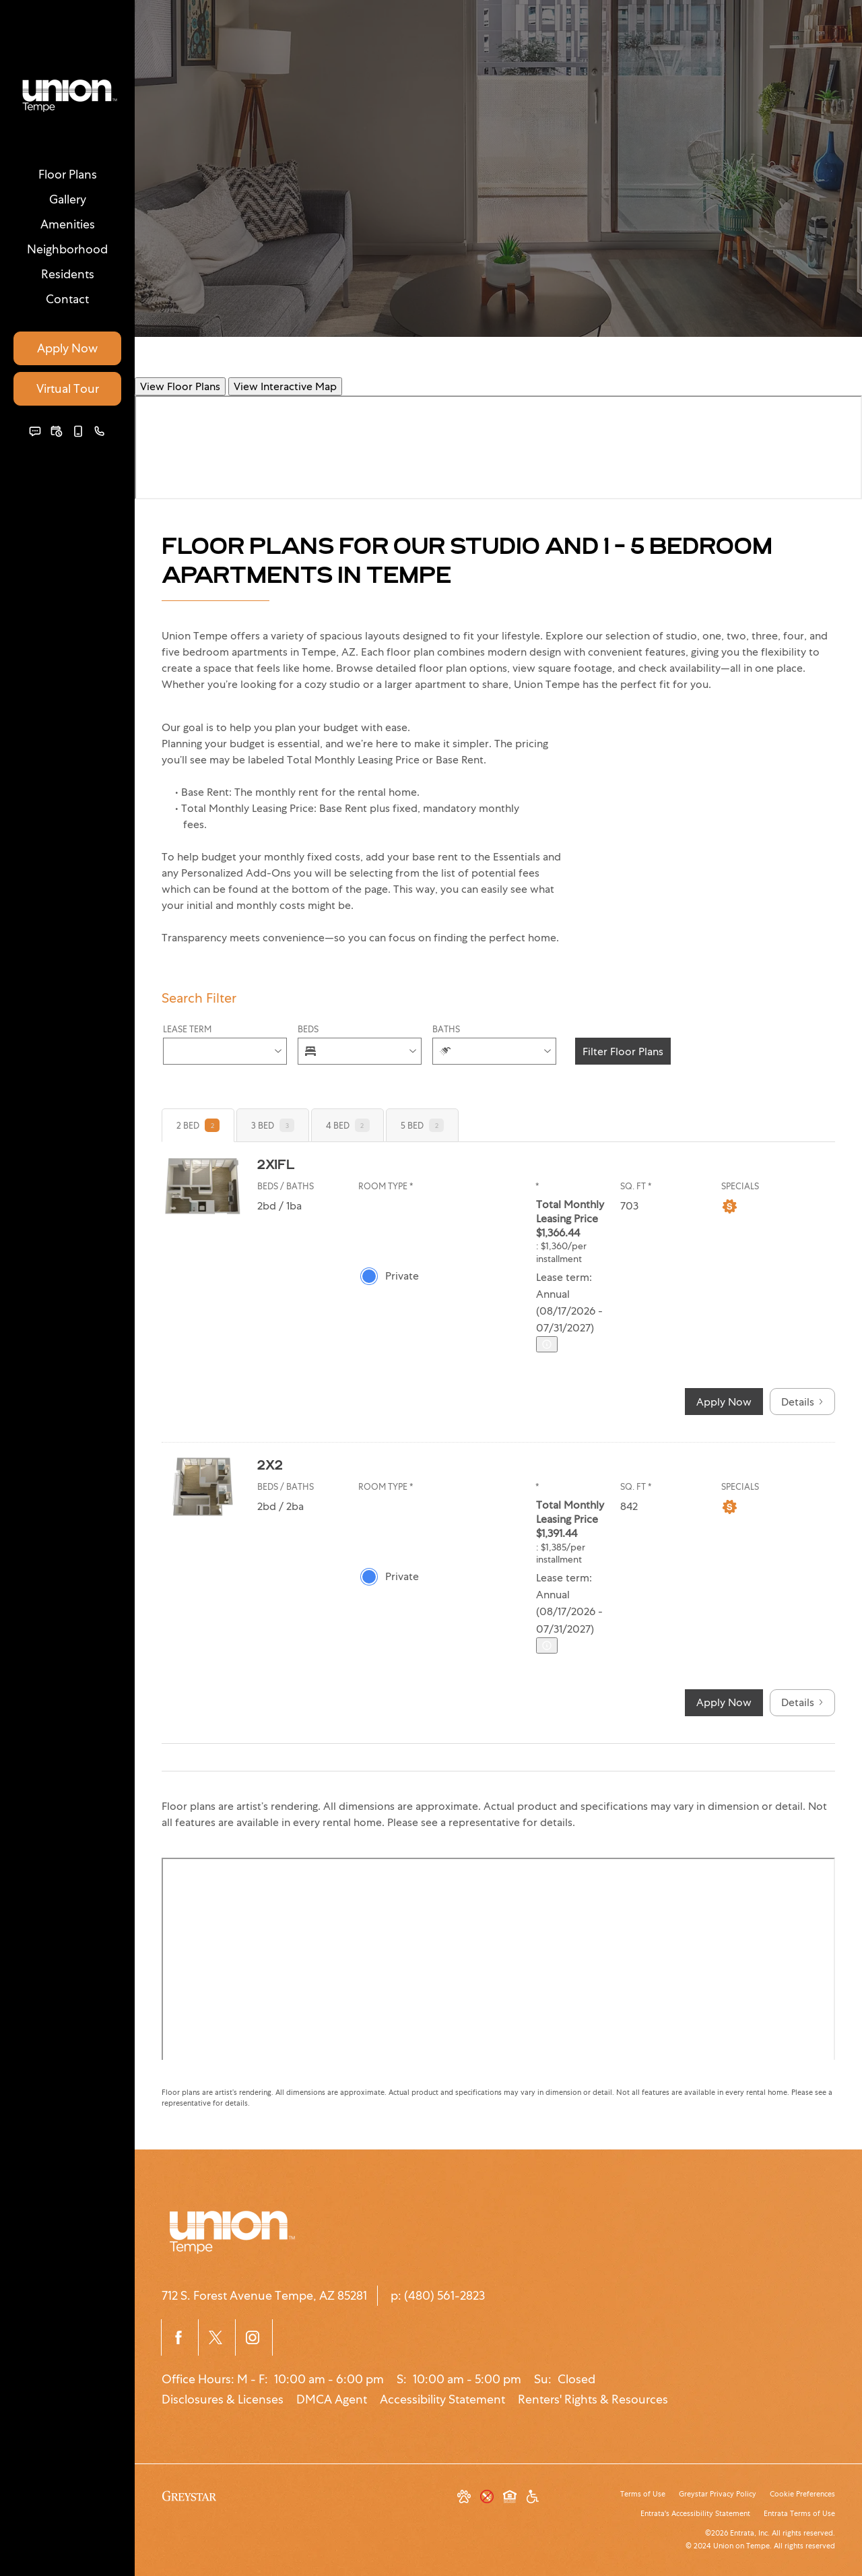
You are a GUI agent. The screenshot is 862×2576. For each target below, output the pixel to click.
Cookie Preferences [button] (802, 2494)
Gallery (67, 199)
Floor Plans (67, 174)
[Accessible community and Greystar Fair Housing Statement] (533, 2498)
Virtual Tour (67, 388)
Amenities (67, 224)
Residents (67, 274)
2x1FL (275, 1164)
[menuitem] (67, 174)
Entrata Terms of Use (799, 2513)
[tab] (198, 1125)
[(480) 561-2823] (99, 431)
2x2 (270, 1464)
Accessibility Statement (442, 2399)
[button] (35, 431)
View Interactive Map (285, 386)
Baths (446, 1029)
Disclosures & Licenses (223, 2399)
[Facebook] (180, 2337)
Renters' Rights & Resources (593, 2399)
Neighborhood (67, 249)
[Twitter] (217, 2337)
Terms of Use (642, 2494)
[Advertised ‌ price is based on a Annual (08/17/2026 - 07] (547, 1344)
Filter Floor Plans (623, 1051)
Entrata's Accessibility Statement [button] (695, 2513)
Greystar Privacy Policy (717, 2494)
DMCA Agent (331, 2399)
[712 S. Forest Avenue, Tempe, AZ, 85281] (264, 2296)
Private (402, 1276)
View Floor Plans (180, 386)
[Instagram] (254, 2337)
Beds (308, 1029)
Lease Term (187, 1029)
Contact (67, 299)
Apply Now (67, 348)
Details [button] (802, 1402)
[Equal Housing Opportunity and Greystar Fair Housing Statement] (510, 2498)
